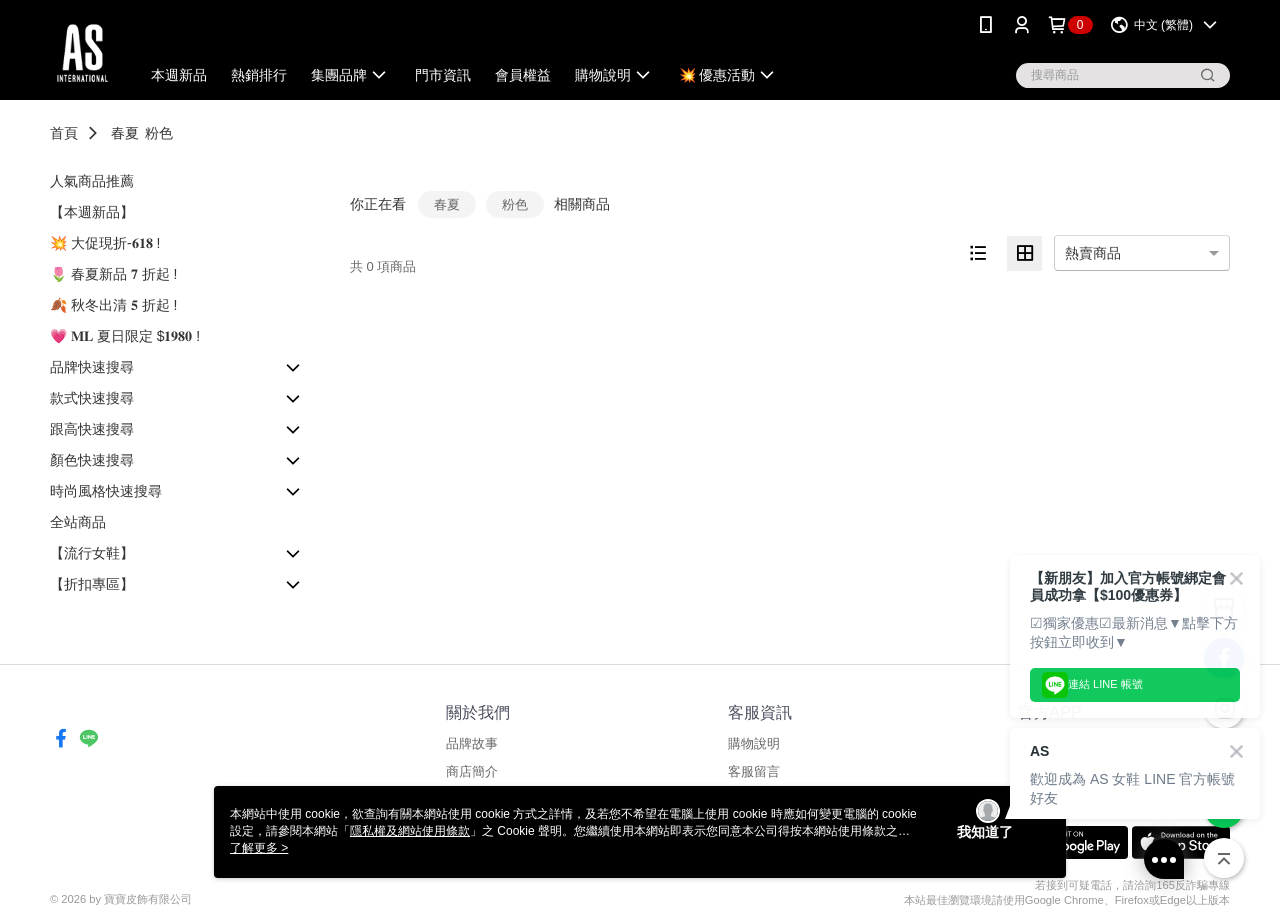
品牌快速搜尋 (92, 367)
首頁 (64, 133)
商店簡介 (472, 771)
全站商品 (78, 522)
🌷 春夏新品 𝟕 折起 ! (113, 274)
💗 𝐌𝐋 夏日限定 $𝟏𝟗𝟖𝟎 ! (125, 336)
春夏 (125, 133)
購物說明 (754, 743)
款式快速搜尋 (92, 398)
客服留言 (754, 771)
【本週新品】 (92, 212)
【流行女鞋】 (92, 553)
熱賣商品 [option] (1093, 253)
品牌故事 (472, 743)
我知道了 (985, 832)
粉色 (159, 133)
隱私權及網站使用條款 (410, 831)
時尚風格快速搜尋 (106, 491)
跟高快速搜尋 (92, 429)
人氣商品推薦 (92, 181)
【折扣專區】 (92, 584)
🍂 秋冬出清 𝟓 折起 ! (113, 305)
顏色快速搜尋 (92, 460)
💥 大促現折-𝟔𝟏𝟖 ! (105, 243)
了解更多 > (259, 848)
